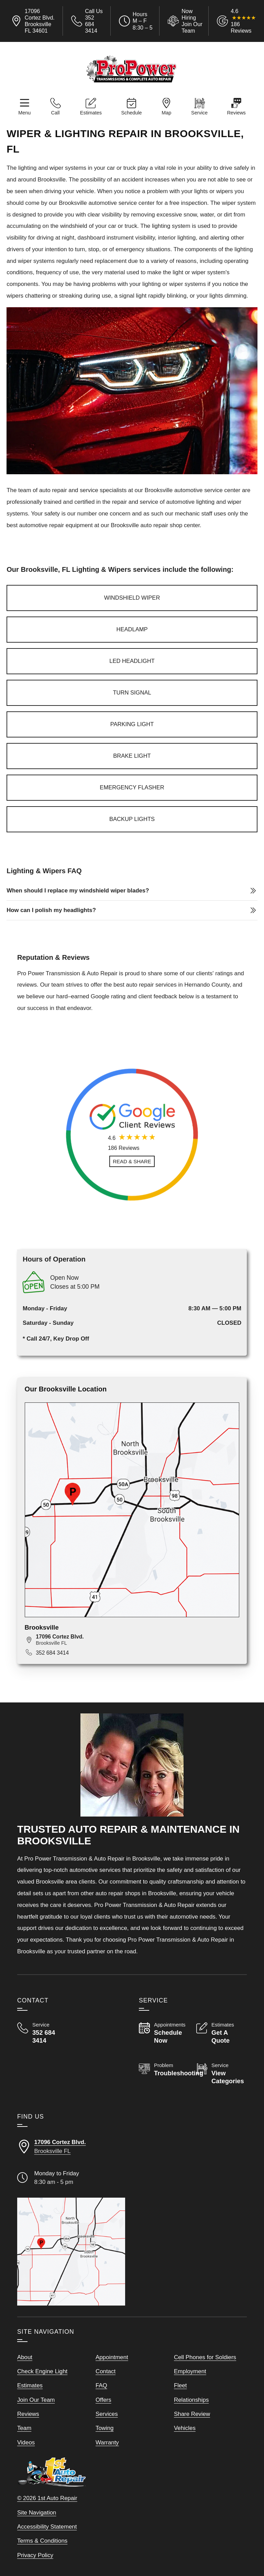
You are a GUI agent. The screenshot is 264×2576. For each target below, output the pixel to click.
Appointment (112, 2357)
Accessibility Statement (47, 2526)
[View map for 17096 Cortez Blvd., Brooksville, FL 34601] (137, 1639)
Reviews (236, 112)
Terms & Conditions (42, 2541)
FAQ (101, 2385)
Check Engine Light (42, 2371)
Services (107, 2414)
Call (55, 112)
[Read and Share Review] (131, 1161)
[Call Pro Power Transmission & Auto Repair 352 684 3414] (42, 2033)
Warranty (107, 2442)
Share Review (192, 2414)
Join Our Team (36, 2400)
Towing (105, 2428)
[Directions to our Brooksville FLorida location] (71, 2146)
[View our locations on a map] (71, 2252)
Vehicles (185, 2428)
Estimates (91, 112)
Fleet (180, 2385)
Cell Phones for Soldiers (205, 2357)
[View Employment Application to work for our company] (184, 21)
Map (166, 112)
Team (24, 2428)
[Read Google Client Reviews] (243, 21)
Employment (190, 2371)
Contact (106, 2371)
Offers (103, 2400)
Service (199, 112)
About (24, 2357)
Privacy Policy (35, 2555)
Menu (24, 112)
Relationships (191, 2400)
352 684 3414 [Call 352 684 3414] (52, 1653)
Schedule (131, 112)
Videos (26, 2442)
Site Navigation (36, 2512)
